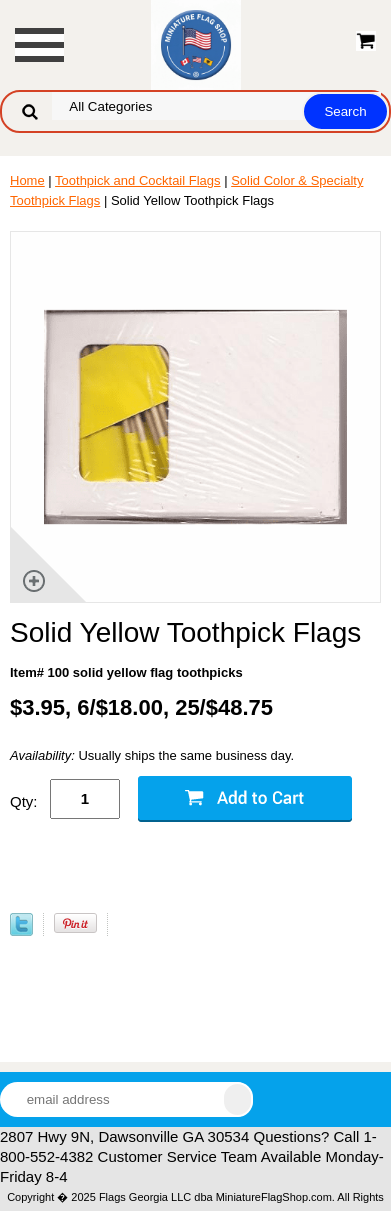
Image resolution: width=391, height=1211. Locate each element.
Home (27, 180)
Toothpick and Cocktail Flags (137, 180)
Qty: (24, 801)
